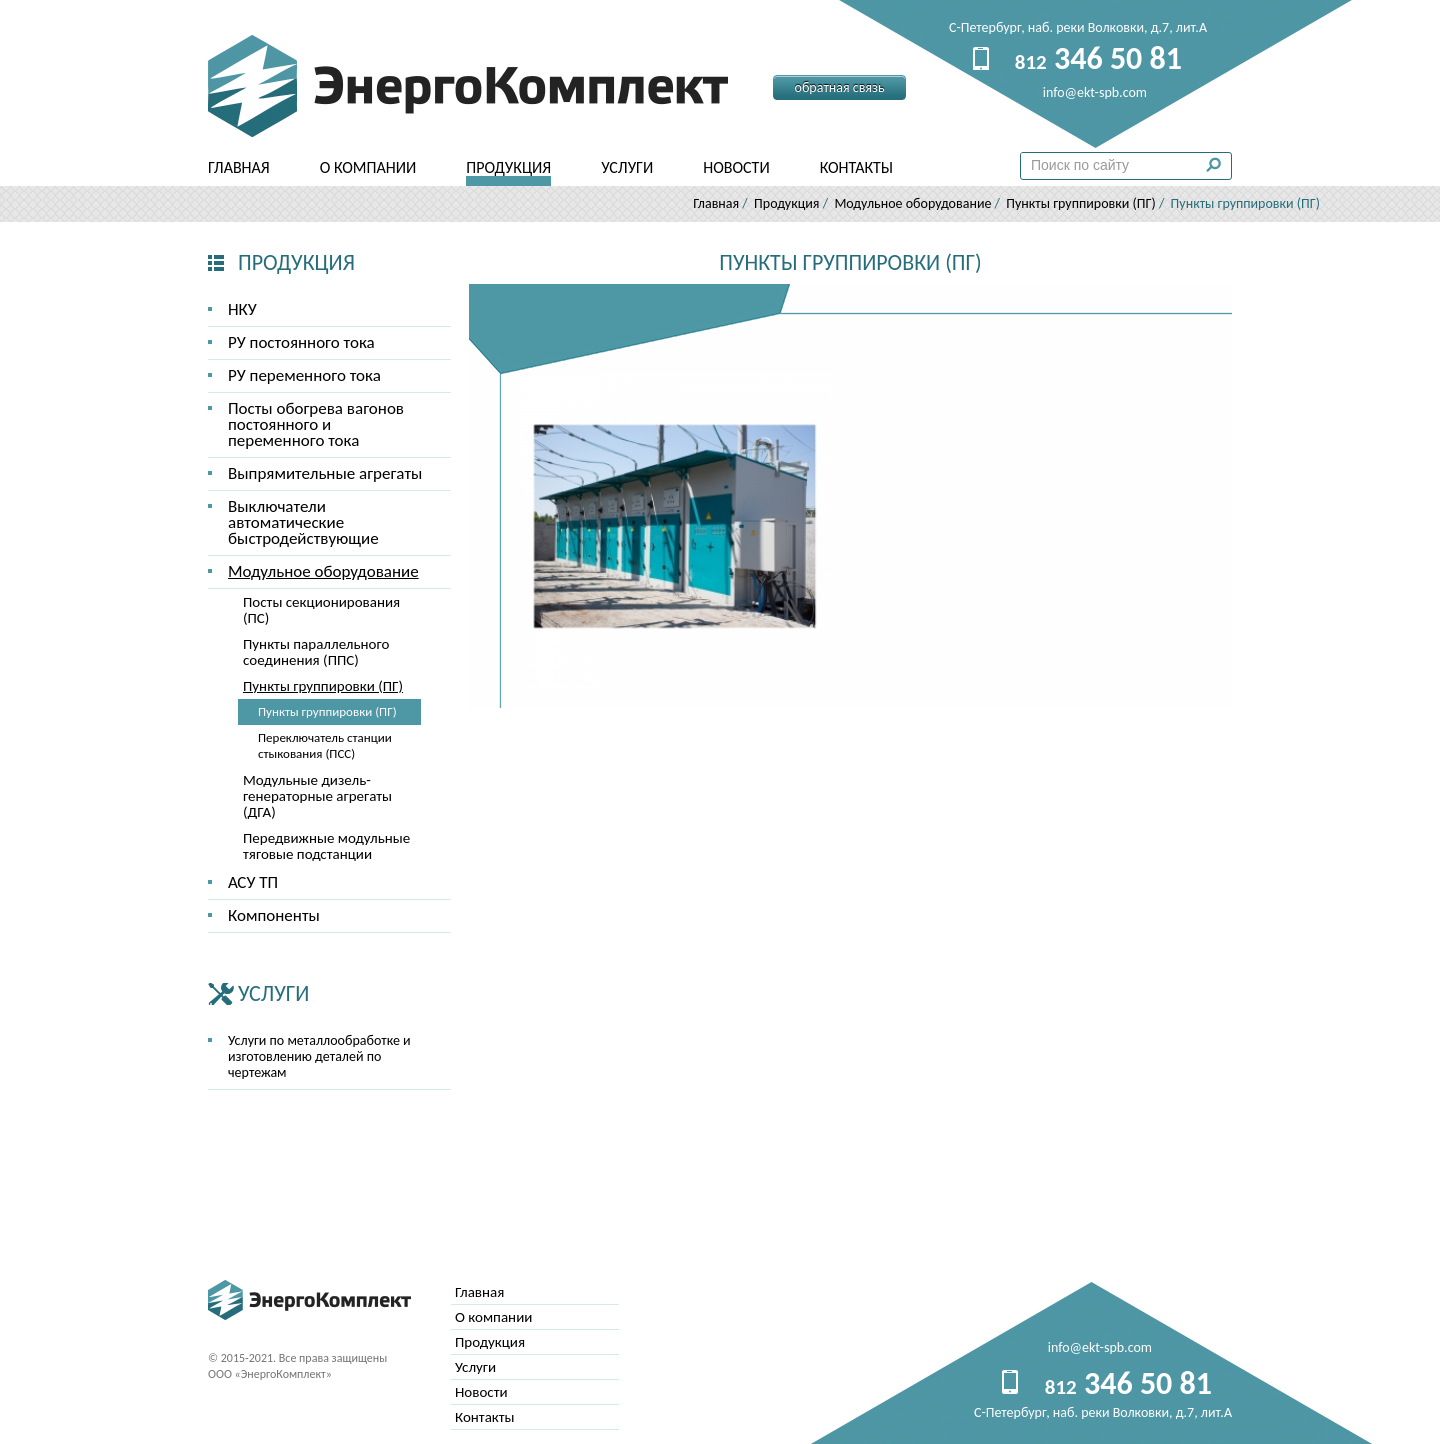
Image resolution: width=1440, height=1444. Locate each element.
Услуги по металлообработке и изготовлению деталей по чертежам (319, 1056)
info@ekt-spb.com (1100, 1347)
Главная (239, 167)
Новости (736, 167)
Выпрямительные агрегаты (325, 473)
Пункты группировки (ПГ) (1080, 203)
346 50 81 (1098, 58)
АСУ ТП (253, 882)
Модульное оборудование (912, 203)
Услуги (627, 167)
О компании (368, 167)
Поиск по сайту (1218, 169)
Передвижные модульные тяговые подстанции (326, 846)
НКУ (242, 309)
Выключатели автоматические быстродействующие (303, 522)
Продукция (508, 167)
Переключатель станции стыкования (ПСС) (325, 745)
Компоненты (274, 915)
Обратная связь (840, 87)
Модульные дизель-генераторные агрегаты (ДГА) (317, 796)
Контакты (856, 167)
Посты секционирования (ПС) (321, 610)
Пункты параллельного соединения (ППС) (316, 652)
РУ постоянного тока (301, 342)
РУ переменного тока (304, 375)
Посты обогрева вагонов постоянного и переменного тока (316, 424)
